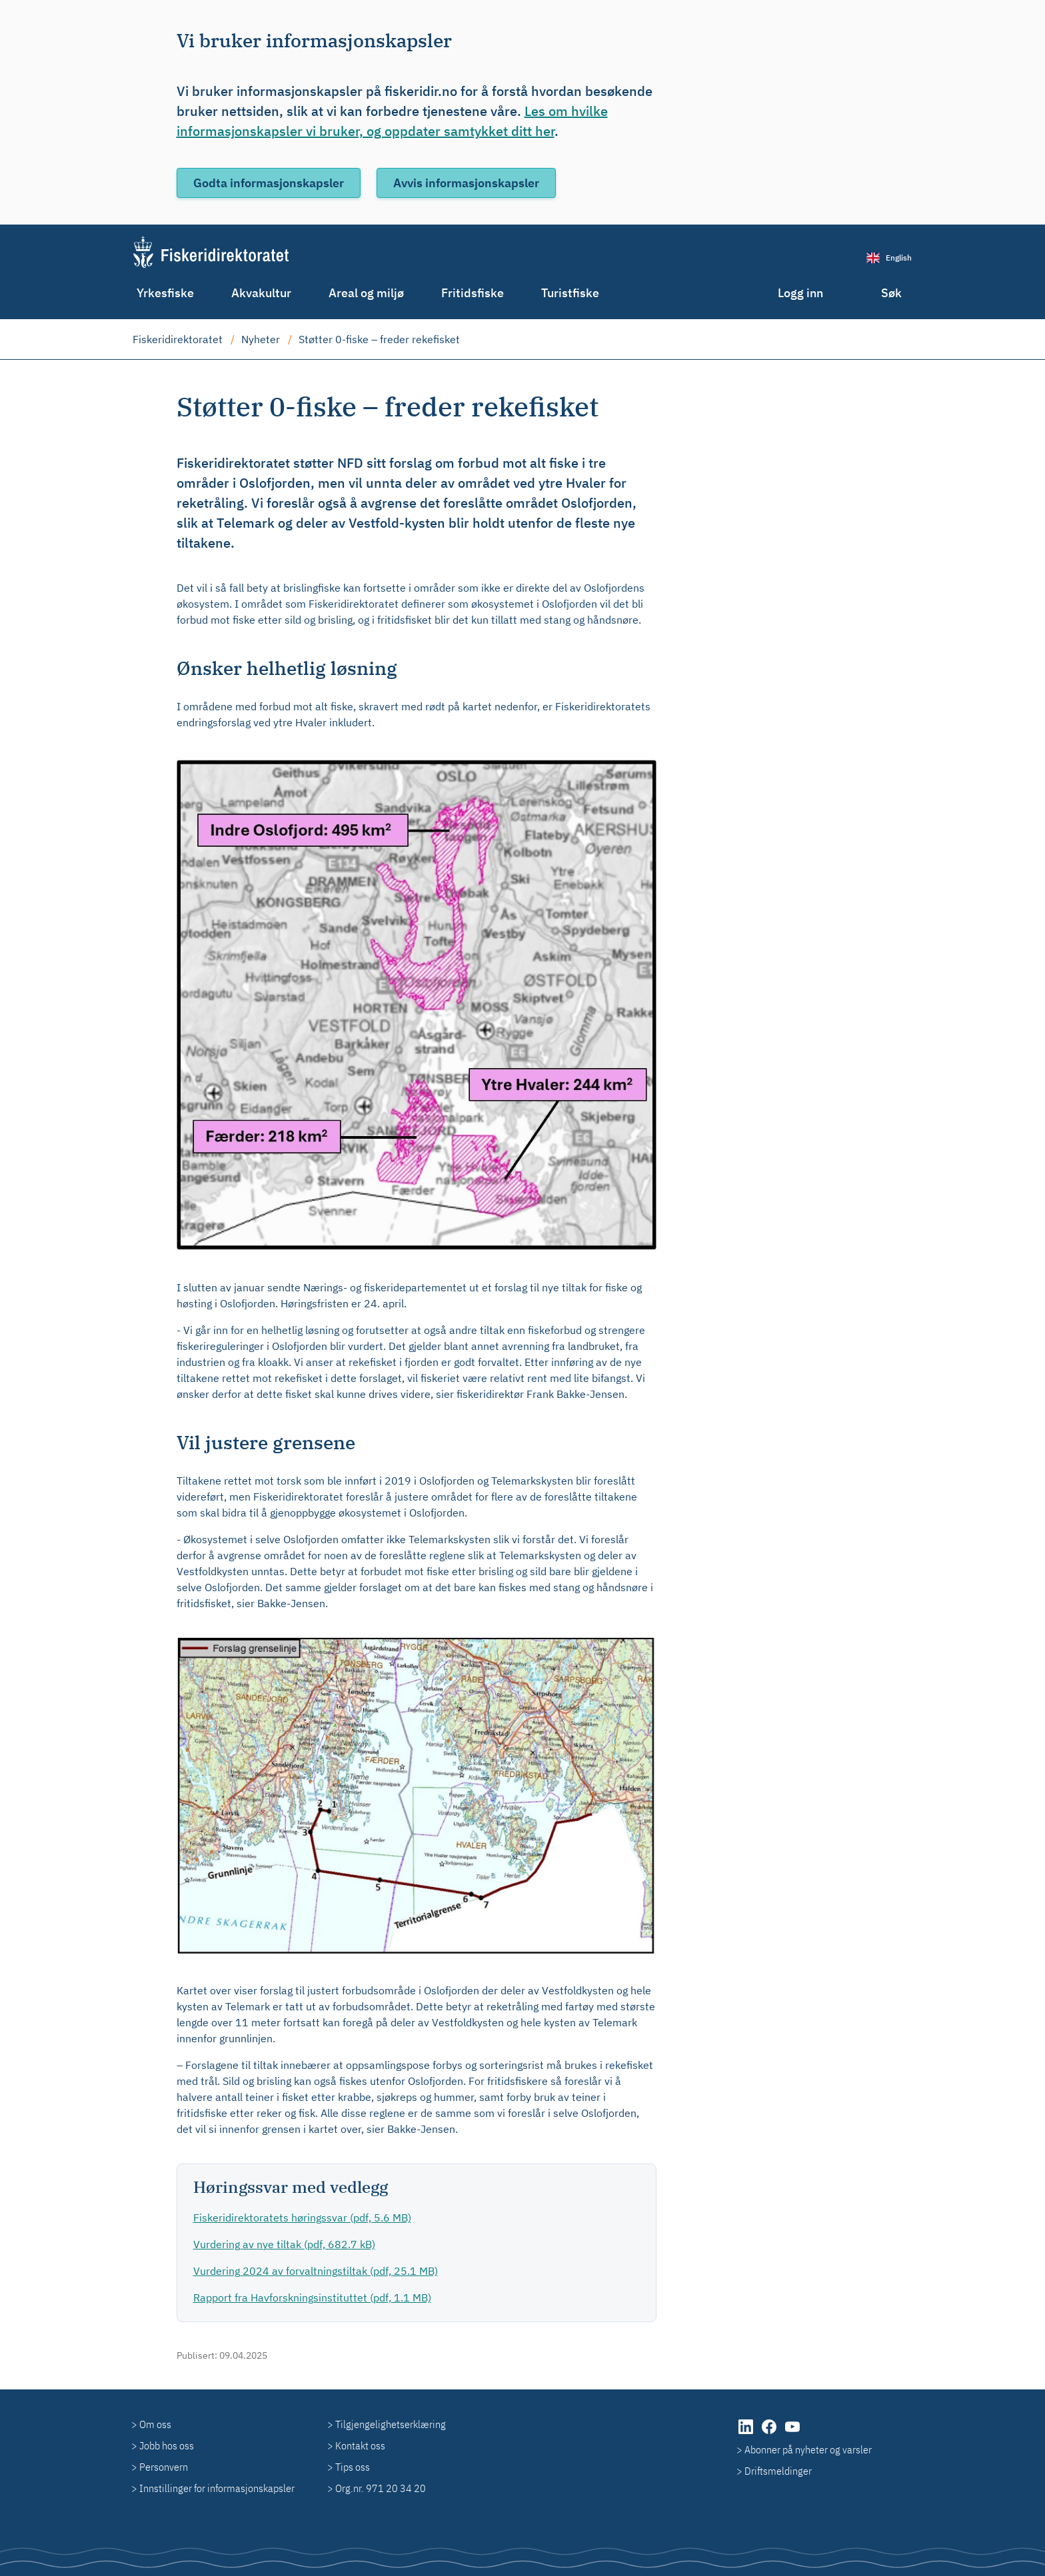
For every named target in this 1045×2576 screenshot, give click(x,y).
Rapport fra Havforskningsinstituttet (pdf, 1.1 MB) (312, 2297)
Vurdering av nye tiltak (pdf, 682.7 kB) (284, 2244)
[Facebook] (770, 2433)
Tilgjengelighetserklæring (390, 2424)
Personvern (163, 2466)
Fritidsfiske (472, 293)
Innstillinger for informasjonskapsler (217, 2488)
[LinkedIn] (746, 2433)
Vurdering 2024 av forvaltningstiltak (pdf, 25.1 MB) (315, 2270)
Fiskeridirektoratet (178, 339)
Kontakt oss (360, 2445)
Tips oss (352, 2466)
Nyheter (260, 339)
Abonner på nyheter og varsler (808, 2449)
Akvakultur (261, 293)
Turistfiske (570, 293)
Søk (891, 293)
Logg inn (800, 293)
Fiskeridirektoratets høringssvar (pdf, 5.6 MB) (302, 2217)
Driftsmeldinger (778, 2470)
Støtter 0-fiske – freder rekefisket (379, 339)
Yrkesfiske (165, 293)
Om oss (155, 2424)
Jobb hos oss (166, 2445)
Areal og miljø (366, 293)
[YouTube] (792, 2433)
